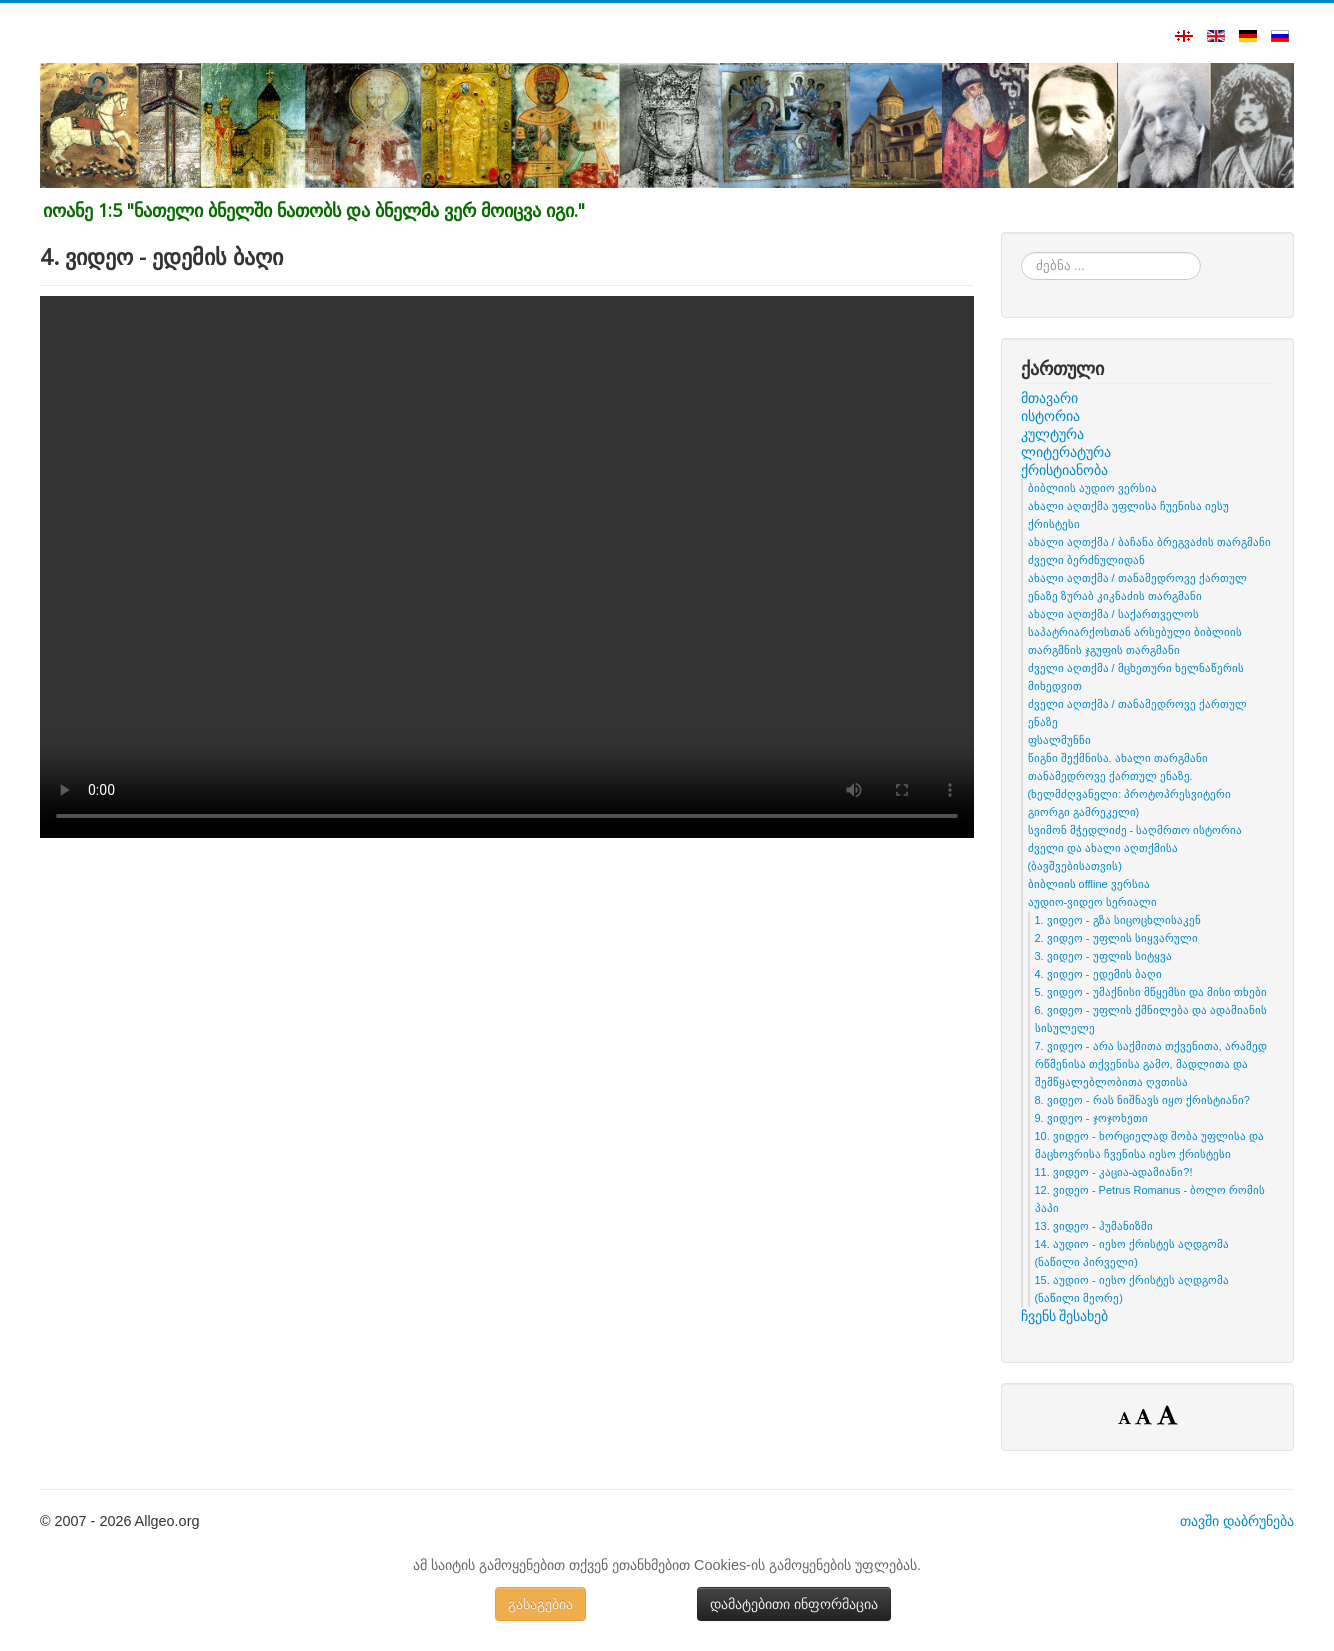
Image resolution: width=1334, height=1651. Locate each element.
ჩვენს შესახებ (1065, 1316)
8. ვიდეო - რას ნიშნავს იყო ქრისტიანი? (1142, 1100)
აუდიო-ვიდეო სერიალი (1093, 902)
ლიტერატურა (1066, 452)
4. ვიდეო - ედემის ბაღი (1098, 974)
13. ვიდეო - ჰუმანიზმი (1094, 1226)
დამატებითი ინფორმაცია (794, 1604)
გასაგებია (540, 1604)
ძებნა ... (1021, 252)
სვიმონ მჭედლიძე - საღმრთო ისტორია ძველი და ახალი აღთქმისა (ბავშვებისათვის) (1135, 848)
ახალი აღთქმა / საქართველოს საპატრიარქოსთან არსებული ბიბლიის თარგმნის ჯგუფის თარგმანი (1135, 632)
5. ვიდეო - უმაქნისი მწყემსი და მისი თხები (1151, 992)
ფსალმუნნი (1059, 740)
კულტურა (1052, 434)
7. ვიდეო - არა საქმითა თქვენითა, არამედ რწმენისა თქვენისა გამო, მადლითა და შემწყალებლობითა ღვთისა (1151, 1064)
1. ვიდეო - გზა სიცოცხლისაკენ (1118, 920)
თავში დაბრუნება (1237, 1521)
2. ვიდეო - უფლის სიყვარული (1116, 938)
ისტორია (1050, 416)
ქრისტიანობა (1064, 470)
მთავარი (1049, 398)
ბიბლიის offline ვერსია (1089, 884)
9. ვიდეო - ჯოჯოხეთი (1091, 1118)
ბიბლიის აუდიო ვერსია (1092, 488)
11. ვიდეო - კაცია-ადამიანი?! (1114, 1172)
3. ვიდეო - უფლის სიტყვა (1103, 956)
